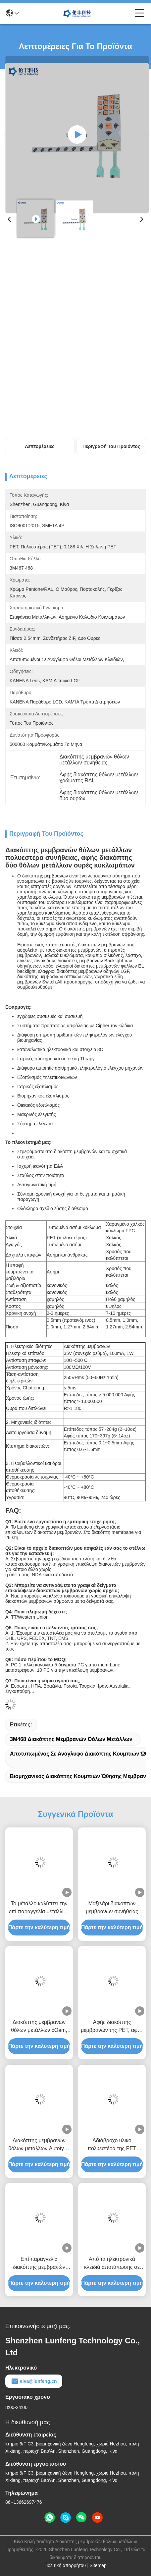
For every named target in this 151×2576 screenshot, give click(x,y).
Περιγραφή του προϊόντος (111, 446)
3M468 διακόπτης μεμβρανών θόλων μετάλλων (71, 1739)
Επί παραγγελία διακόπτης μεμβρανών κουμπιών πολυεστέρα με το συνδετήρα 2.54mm (39, 2263)
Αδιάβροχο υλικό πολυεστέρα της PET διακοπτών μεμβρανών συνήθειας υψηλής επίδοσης (112, 2145)
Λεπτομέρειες (39, 446)
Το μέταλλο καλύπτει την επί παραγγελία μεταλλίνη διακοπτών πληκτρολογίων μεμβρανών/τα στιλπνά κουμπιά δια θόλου (39, 1908)
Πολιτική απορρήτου (65, 2565)
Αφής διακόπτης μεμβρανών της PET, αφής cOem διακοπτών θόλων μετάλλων (112, 2026)
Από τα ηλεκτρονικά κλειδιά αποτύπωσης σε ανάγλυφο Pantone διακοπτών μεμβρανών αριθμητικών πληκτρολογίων (112, 2263)
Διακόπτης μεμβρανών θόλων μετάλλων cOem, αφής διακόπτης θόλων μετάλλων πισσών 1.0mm (39, 2026)
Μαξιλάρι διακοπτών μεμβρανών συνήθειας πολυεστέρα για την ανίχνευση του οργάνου (111, 1908)
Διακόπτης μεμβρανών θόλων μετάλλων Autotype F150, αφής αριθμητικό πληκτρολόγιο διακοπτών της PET (39, 2145)
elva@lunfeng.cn (34, 2381)
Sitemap (97, 2565)
